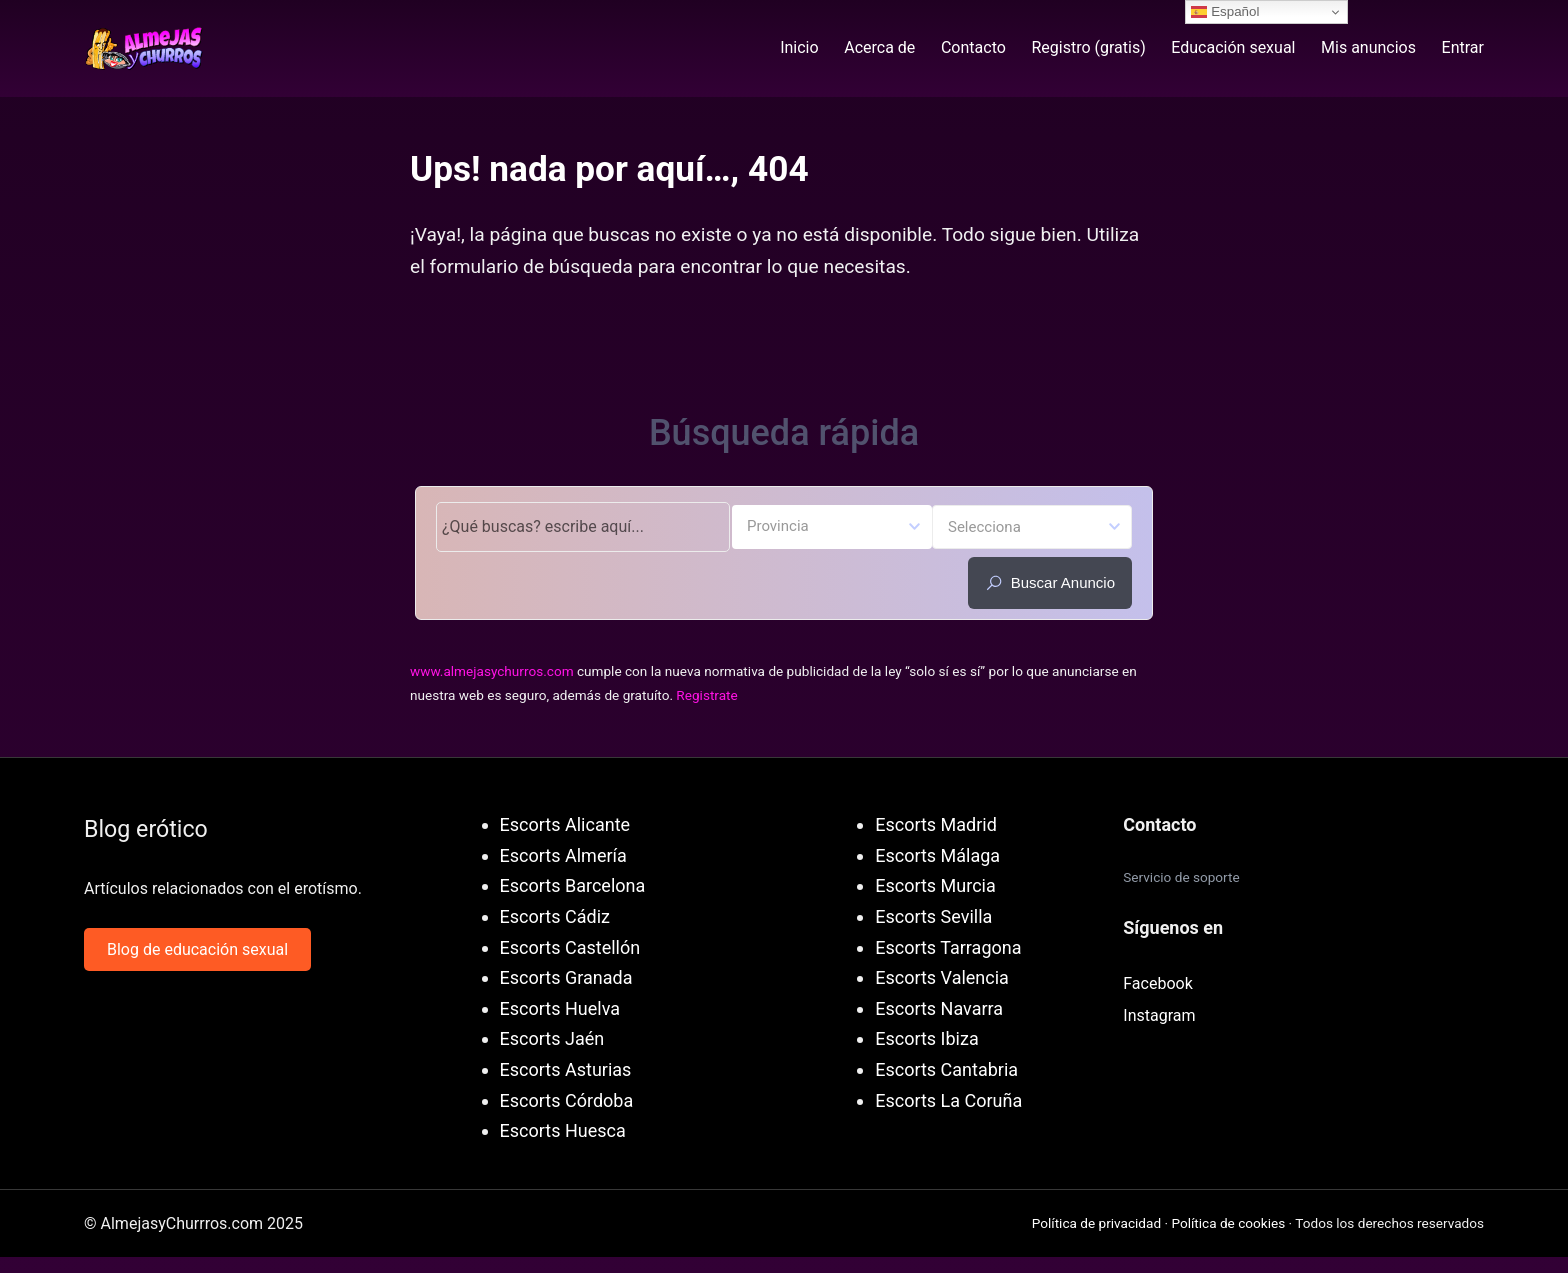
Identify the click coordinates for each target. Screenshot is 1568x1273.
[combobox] (832, 527)
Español (1225, 12)
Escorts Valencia (942, 977)
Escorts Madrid (936, 824)
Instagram (1159, 1015)
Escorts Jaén (552, 1038)
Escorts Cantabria (946, 1069)
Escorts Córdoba (567, 1100)
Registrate (706, 695)
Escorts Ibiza (927, 1038)
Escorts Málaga (937, 855)
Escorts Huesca (563, 1130)
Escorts (530, 916)
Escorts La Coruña (948, 1100)
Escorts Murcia (935, 885)
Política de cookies (1228, 1223)
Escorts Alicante (565, 824)
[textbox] (832, 525)
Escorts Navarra (939, 1008)
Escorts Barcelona (573, 885)
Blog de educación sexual (197, 949)
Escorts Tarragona (948, 947)
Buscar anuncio (1050, 583)
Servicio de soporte (1181, 877)
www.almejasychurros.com (492, 671)
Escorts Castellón (570, 947)
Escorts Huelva (560, 1008)
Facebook (1157, 983)
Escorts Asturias (566, 1069)
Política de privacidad (1096, 1223)
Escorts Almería (563, 855)
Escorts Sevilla (933, 916)
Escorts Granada (566, 977)
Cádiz (587, 916)
